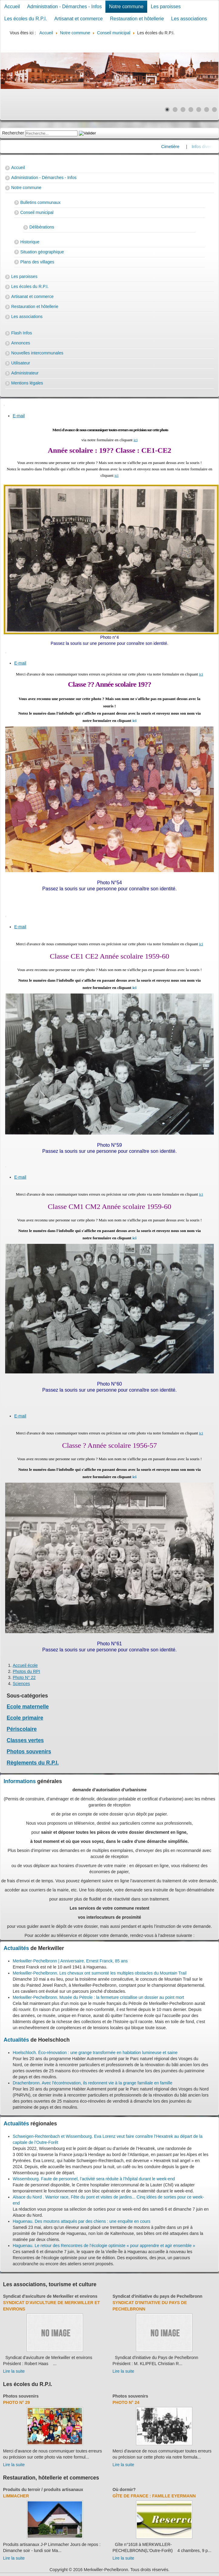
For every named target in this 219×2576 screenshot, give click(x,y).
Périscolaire (22, 1729)
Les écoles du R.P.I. (25, 18)
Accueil (12, 6)
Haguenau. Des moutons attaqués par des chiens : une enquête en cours (82, 2221)
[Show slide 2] (175, 109)
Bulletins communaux (40, 202)
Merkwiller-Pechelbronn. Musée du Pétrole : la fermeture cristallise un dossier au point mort (98, 1997)
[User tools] (4, 405)
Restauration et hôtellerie (137, 18)
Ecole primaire (25, 1718)
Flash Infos (21, 332)
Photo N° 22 (24, 1677)
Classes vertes (25, 1740)
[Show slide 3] (183, 109)
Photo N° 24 (126, 2402)
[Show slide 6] (206, 109)
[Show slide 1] (167, 109)
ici (136, 440)
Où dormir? (124, 2489)
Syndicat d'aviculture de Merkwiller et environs (50, 2296)
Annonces (20, 342)
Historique (29, 241)
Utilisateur (20, 363)
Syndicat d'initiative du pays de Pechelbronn (158, 2296)
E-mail (19, 415)
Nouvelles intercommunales (37, 352)
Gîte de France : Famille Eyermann (154, 2495)
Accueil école (25, 1665)
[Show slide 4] (190, 109)
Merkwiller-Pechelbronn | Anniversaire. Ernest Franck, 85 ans (70, 1960)
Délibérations (41, 227)
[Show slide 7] (214, 109)
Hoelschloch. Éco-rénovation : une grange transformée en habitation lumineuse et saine (95, 2052)
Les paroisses (166, 6)
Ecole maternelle (28, 1707)
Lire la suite (14, 2371)
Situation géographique (42, 251)
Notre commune (126, 6)
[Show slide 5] (198, 109)
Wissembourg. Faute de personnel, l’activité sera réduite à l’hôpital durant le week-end (94, 2178)
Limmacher (16, 2495)
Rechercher (13, 132)
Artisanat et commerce (78, 18)
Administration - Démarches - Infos (64, 6)
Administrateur (24, 373)
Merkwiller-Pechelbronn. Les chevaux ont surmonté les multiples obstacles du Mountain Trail (100, 1973)
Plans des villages (37, 261)
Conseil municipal (37, 212)
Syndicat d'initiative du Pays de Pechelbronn (150, 2305)
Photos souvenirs (29, 1751)
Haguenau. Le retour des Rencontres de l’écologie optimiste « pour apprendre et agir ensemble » (104, 2245)
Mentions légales (27, 383)
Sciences (21, 1683)
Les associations (189, 18)
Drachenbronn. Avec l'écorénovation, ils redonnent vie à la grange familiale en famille (92, 2082)
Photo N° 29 (16, 2402)
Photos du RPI (26, 1671)
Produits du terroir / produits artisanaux (43, 2489)
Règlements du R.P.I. (33, 1763)
